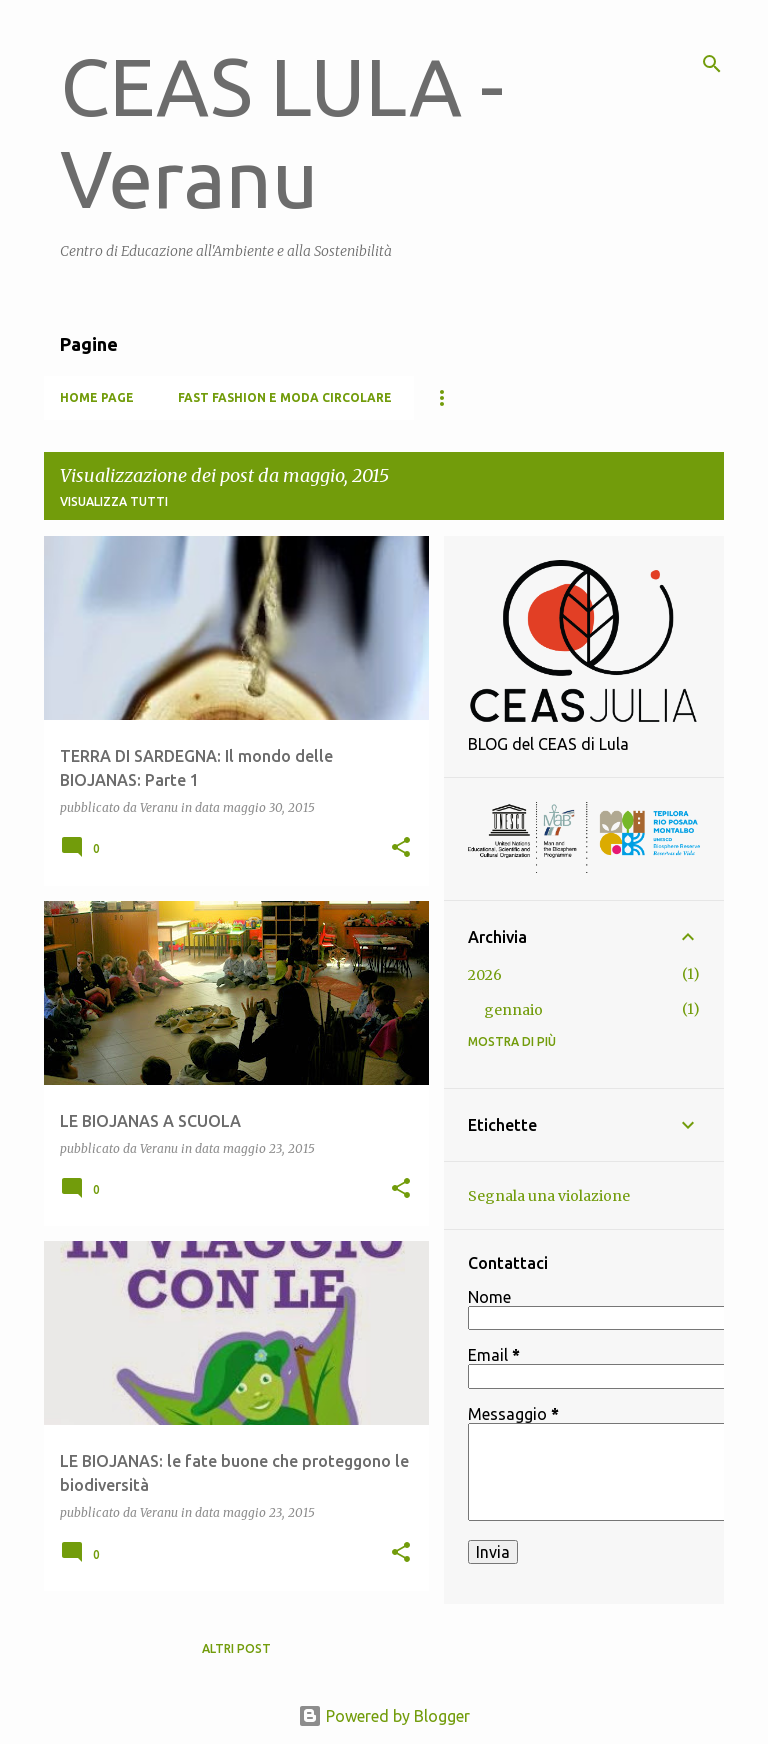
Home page (97, 397)
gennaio (513, 1010)
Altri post (236, 1648)
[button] (401, 848)
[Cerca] (712, 64)
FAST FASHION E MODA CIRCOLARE (285, 397)
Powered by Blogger (384, 1716)
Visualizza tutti (114, 501)
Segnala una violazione (549, 1196)
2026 (485, 975)
